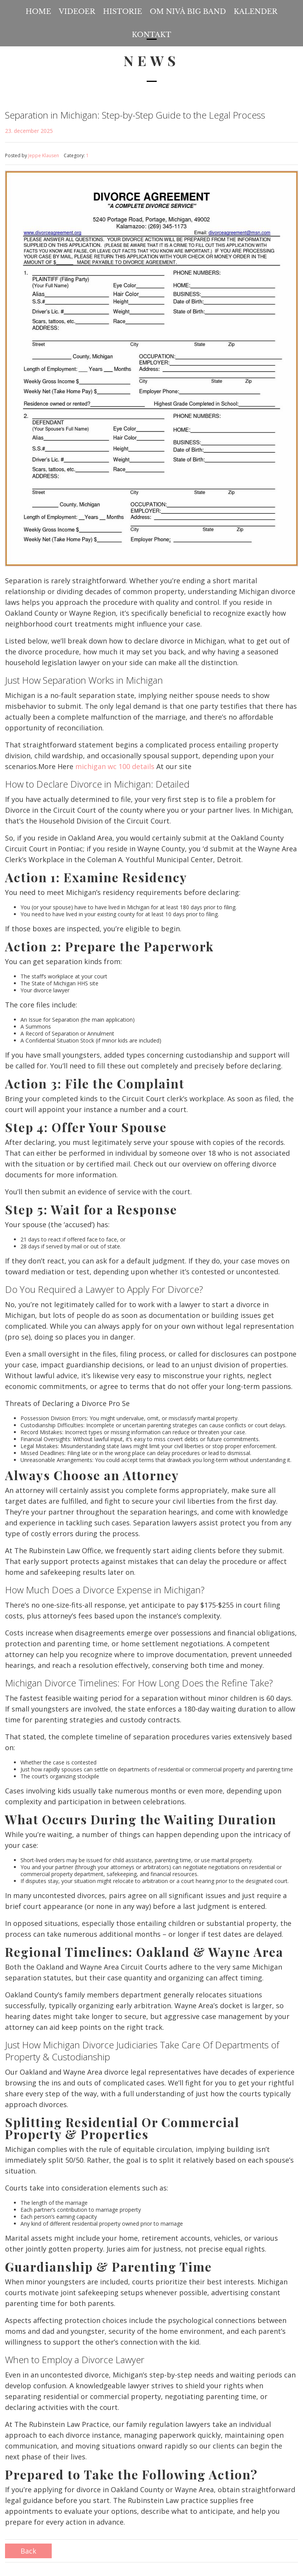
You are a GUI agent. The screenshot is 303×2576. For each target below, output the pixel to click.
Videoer (77, 11)
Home (38, 11)
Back (28, 2551)
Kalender (255, 11)
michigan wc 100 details (114, 766)
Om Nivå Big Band (188, 11)
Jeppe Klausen (43, 155)
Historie (122, 11)
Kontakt (151, 35)
